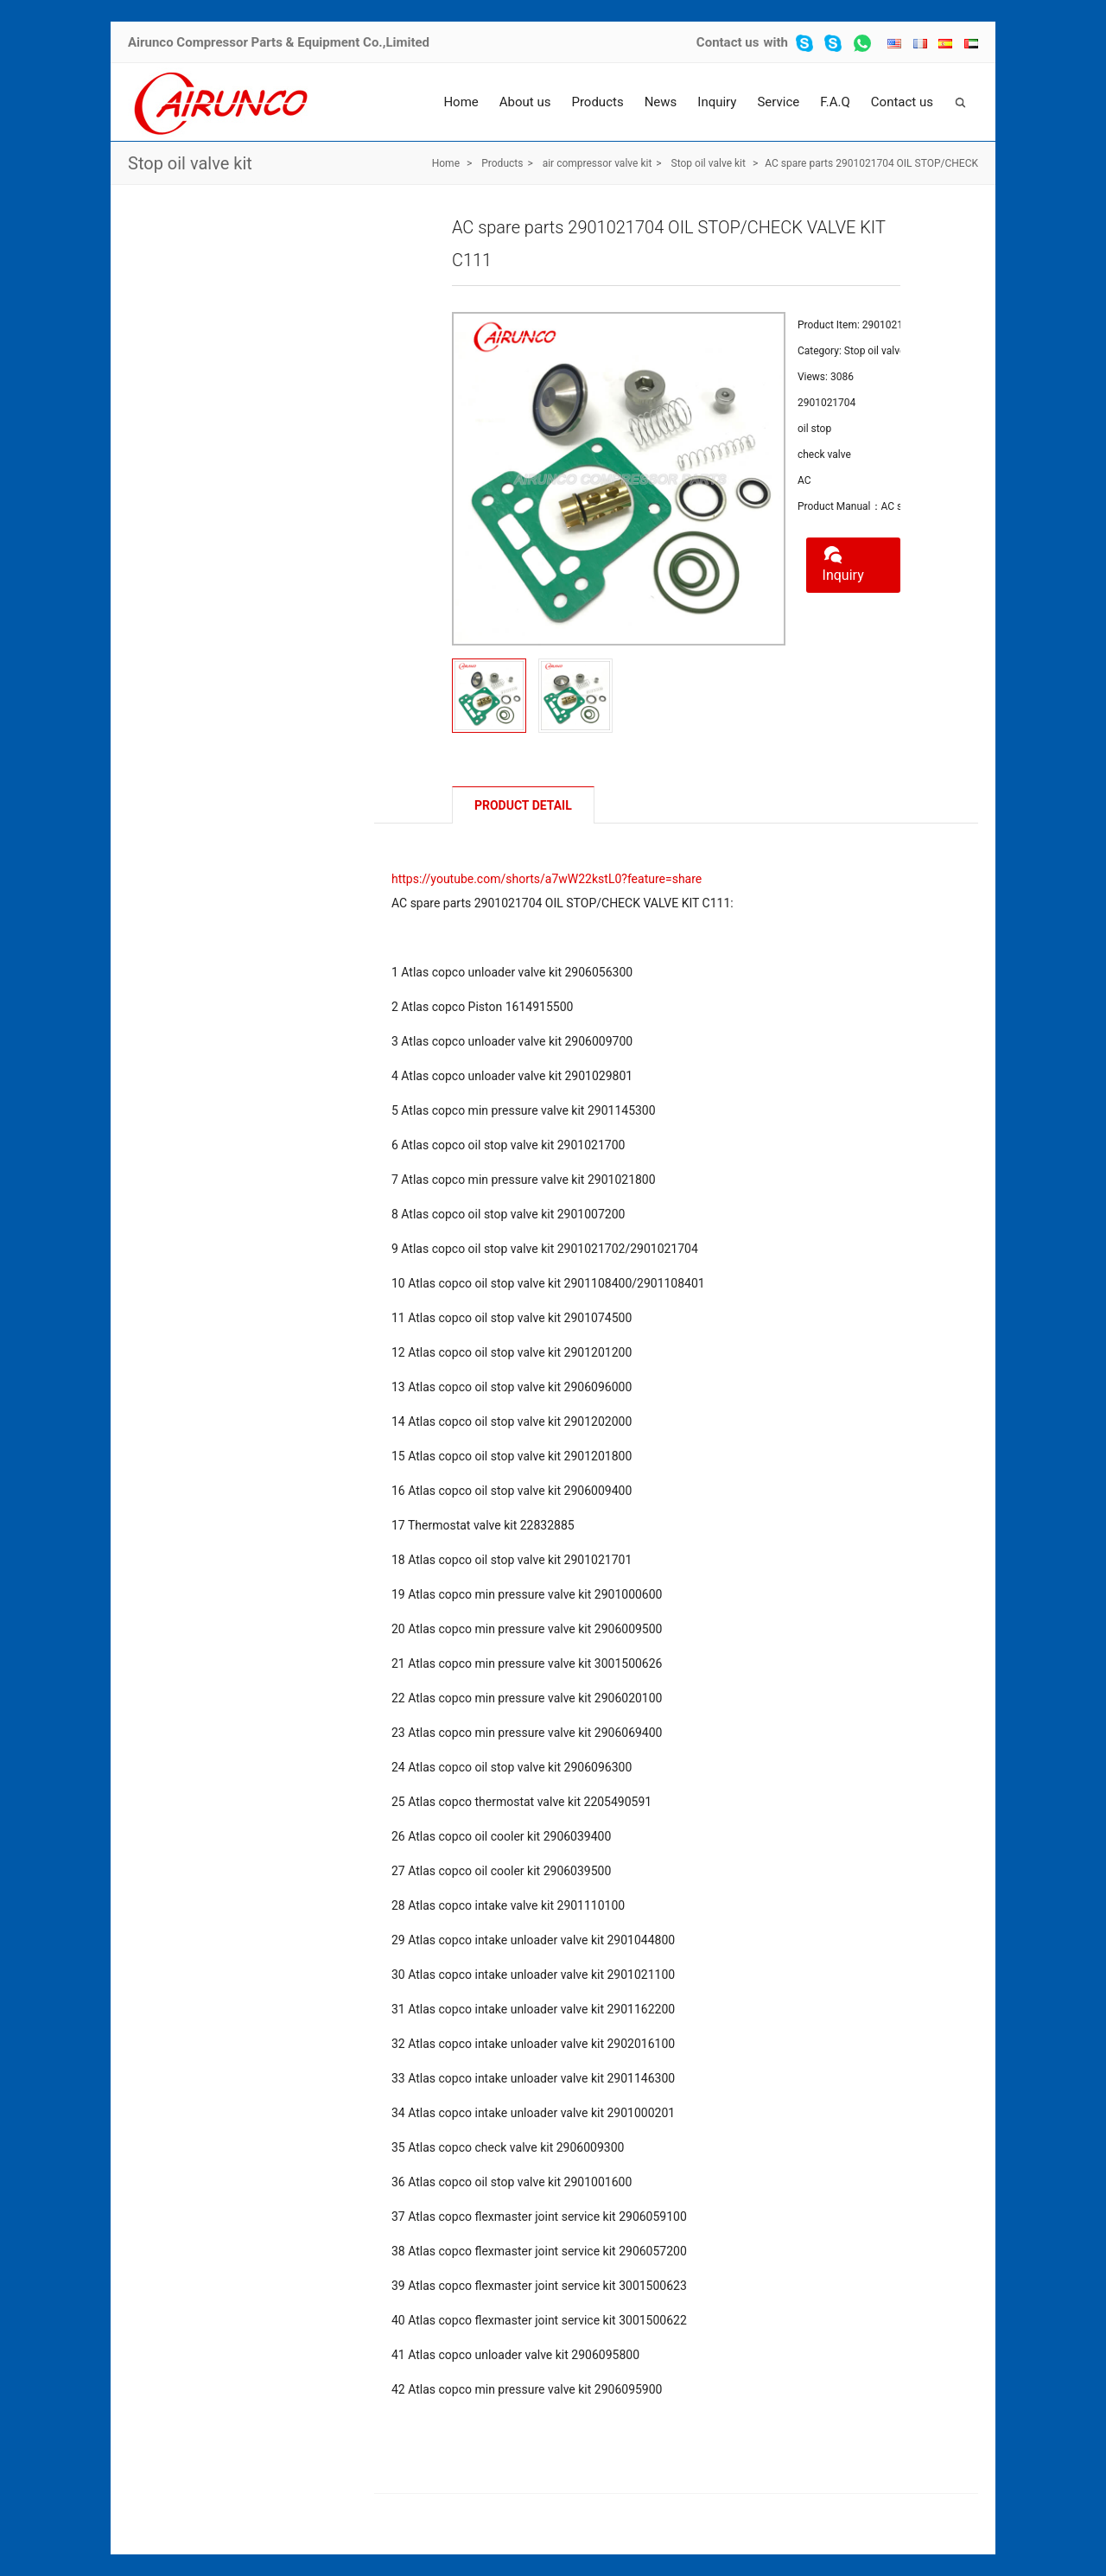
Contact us (728, 42)
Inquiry (716, 102)
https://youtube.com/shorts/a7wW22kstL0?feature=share (546, 879)
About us (525, 102)
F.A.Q (835, 102)
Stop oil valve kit (190, 163)
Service (778, 102)
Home (460, 102)
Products (597, 102)
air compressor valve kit (597, 163)
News (661, 102)
